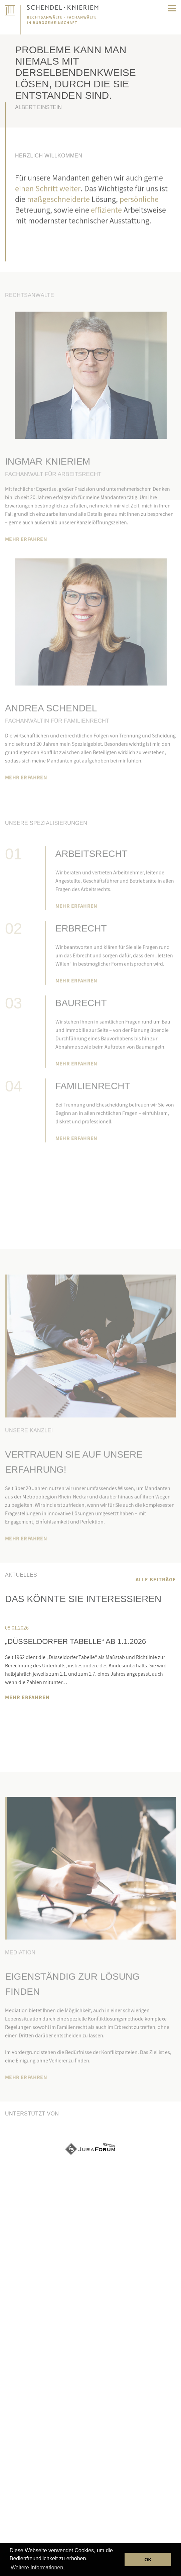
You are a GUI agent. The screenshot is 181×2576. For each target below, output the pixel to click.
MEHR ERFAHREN (26, 559)
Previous (11, 1720)
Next (26, 1720)
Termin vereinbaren (90, 1187)
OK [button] (148, 2559)
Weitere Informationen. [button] (38, 2567)
